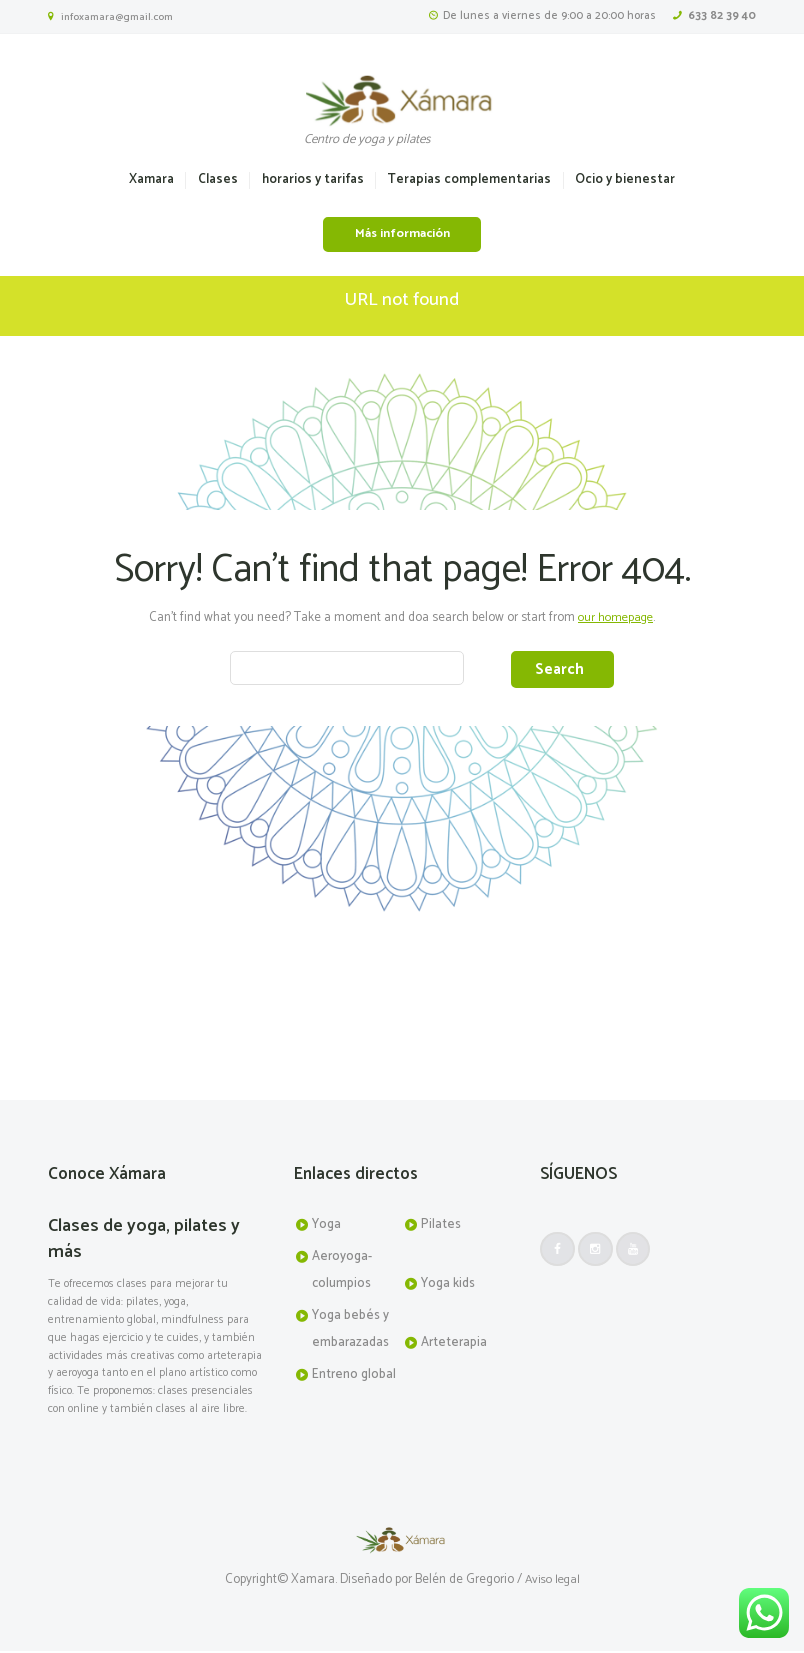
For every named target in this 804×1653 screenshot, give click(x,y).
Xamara (151, 180)
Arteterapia (454, 1343)
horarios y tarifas (313, 180)
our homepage (616, 617)
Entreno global (354, 1376)
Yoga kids (448, 1284)
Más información (402, 234)
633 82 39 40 (722, 15)
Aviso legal (552, 1581)
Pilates (441, 1226)
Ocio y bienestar (625, 180)
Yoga (326, 1226)
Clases (218, 180)
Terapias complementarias (469, 180)
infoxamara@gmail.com (117, 17)
